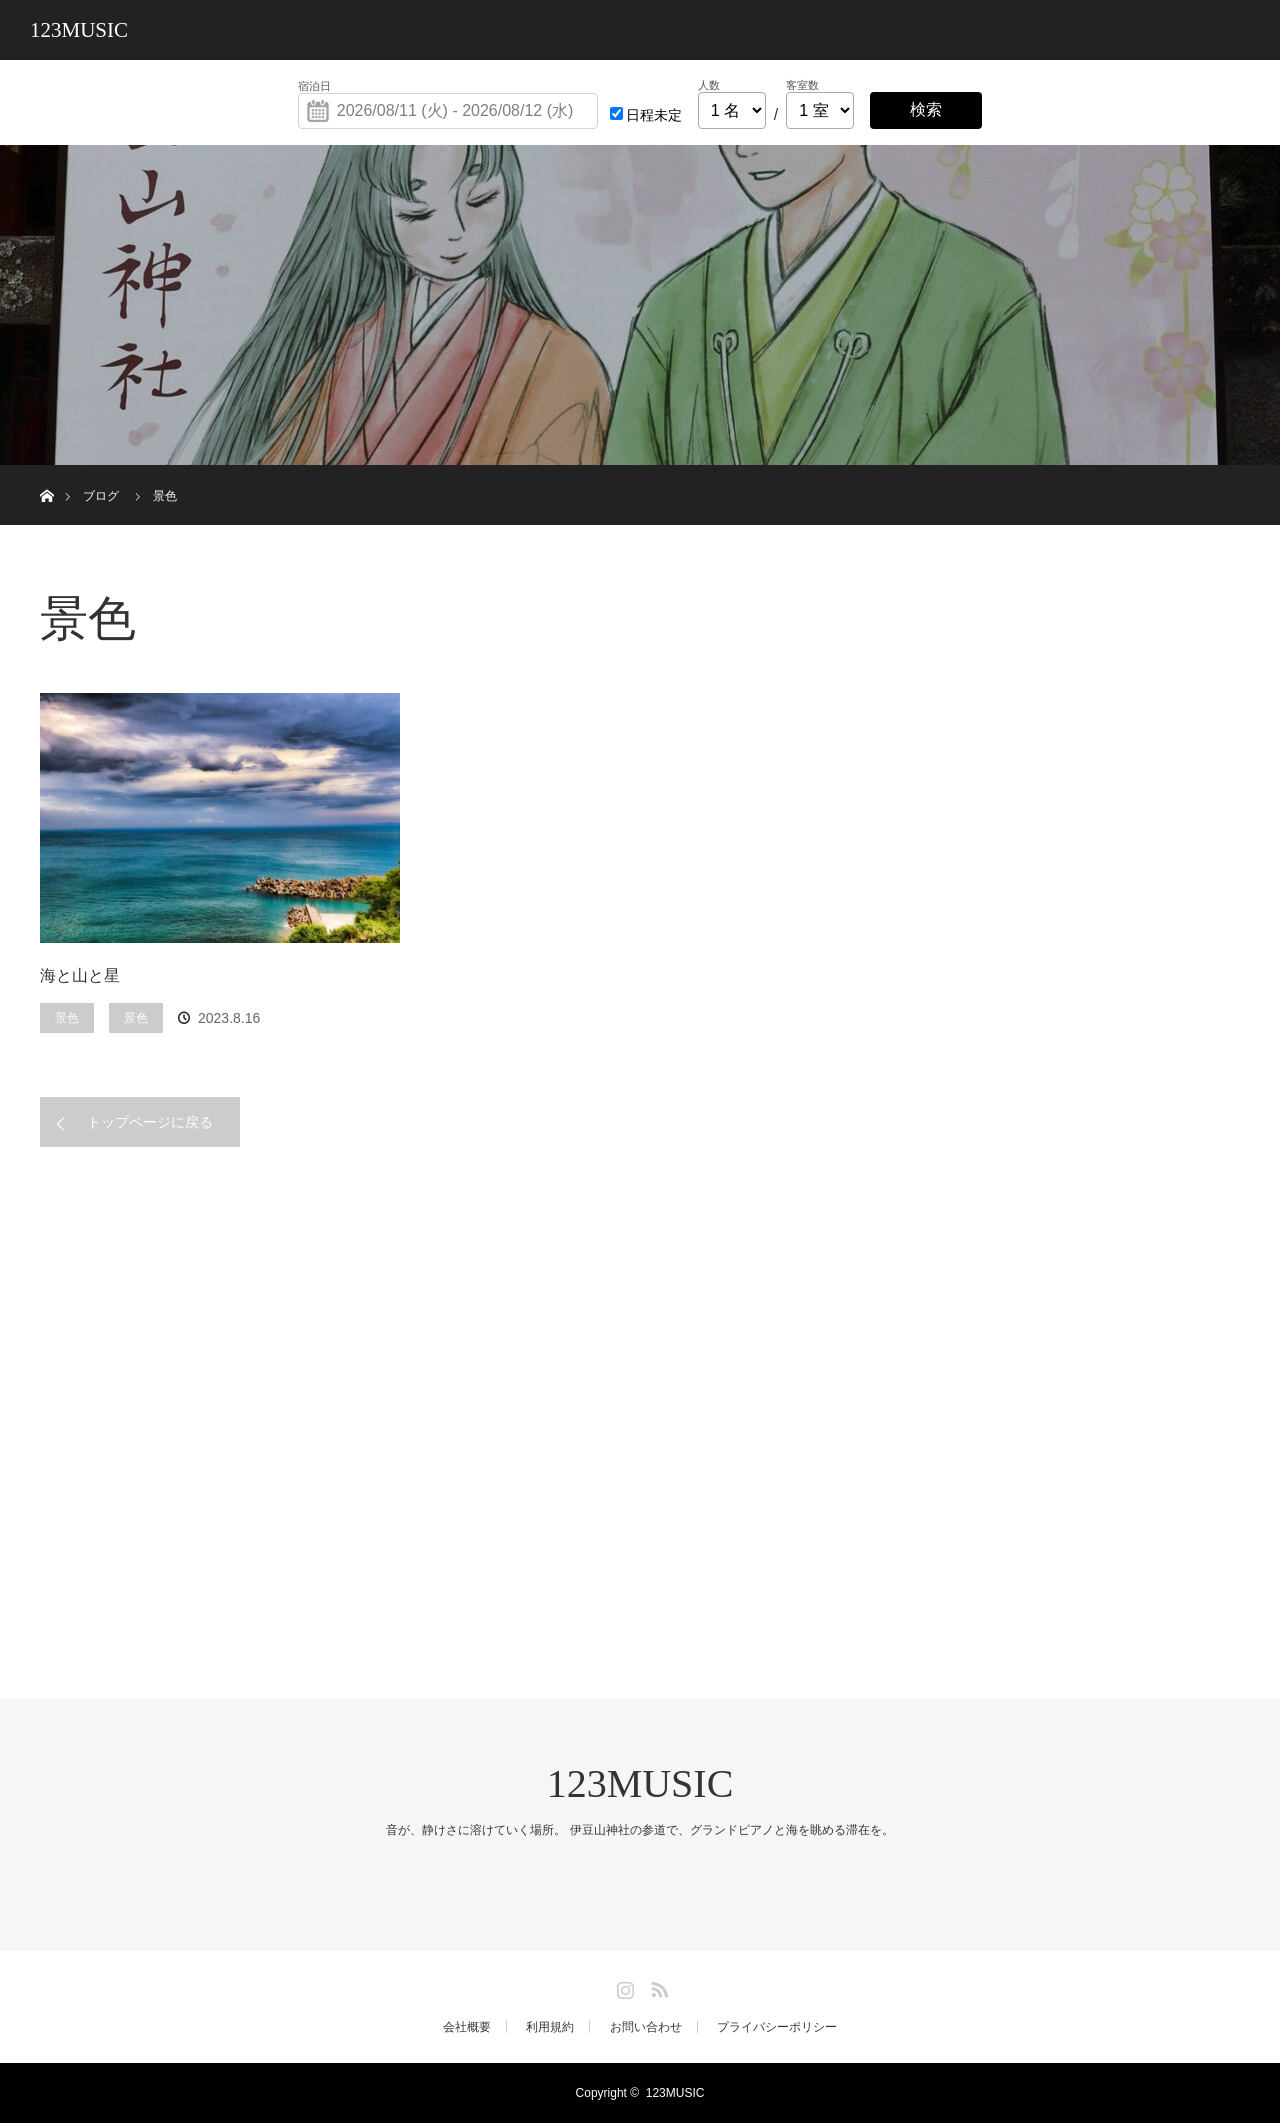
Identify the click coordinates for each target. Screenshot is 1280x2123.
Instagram (623, 1986)
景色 (67, 1018)
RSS (657, 1986)
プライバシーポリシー (777, 2027)
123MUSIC (79, 30)
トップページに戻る (150, 1122)
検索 (926, 109)
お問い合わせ (646, 2027)
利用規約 (550, 2027)
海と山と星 (80, 975)
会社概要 (467, 2027)
